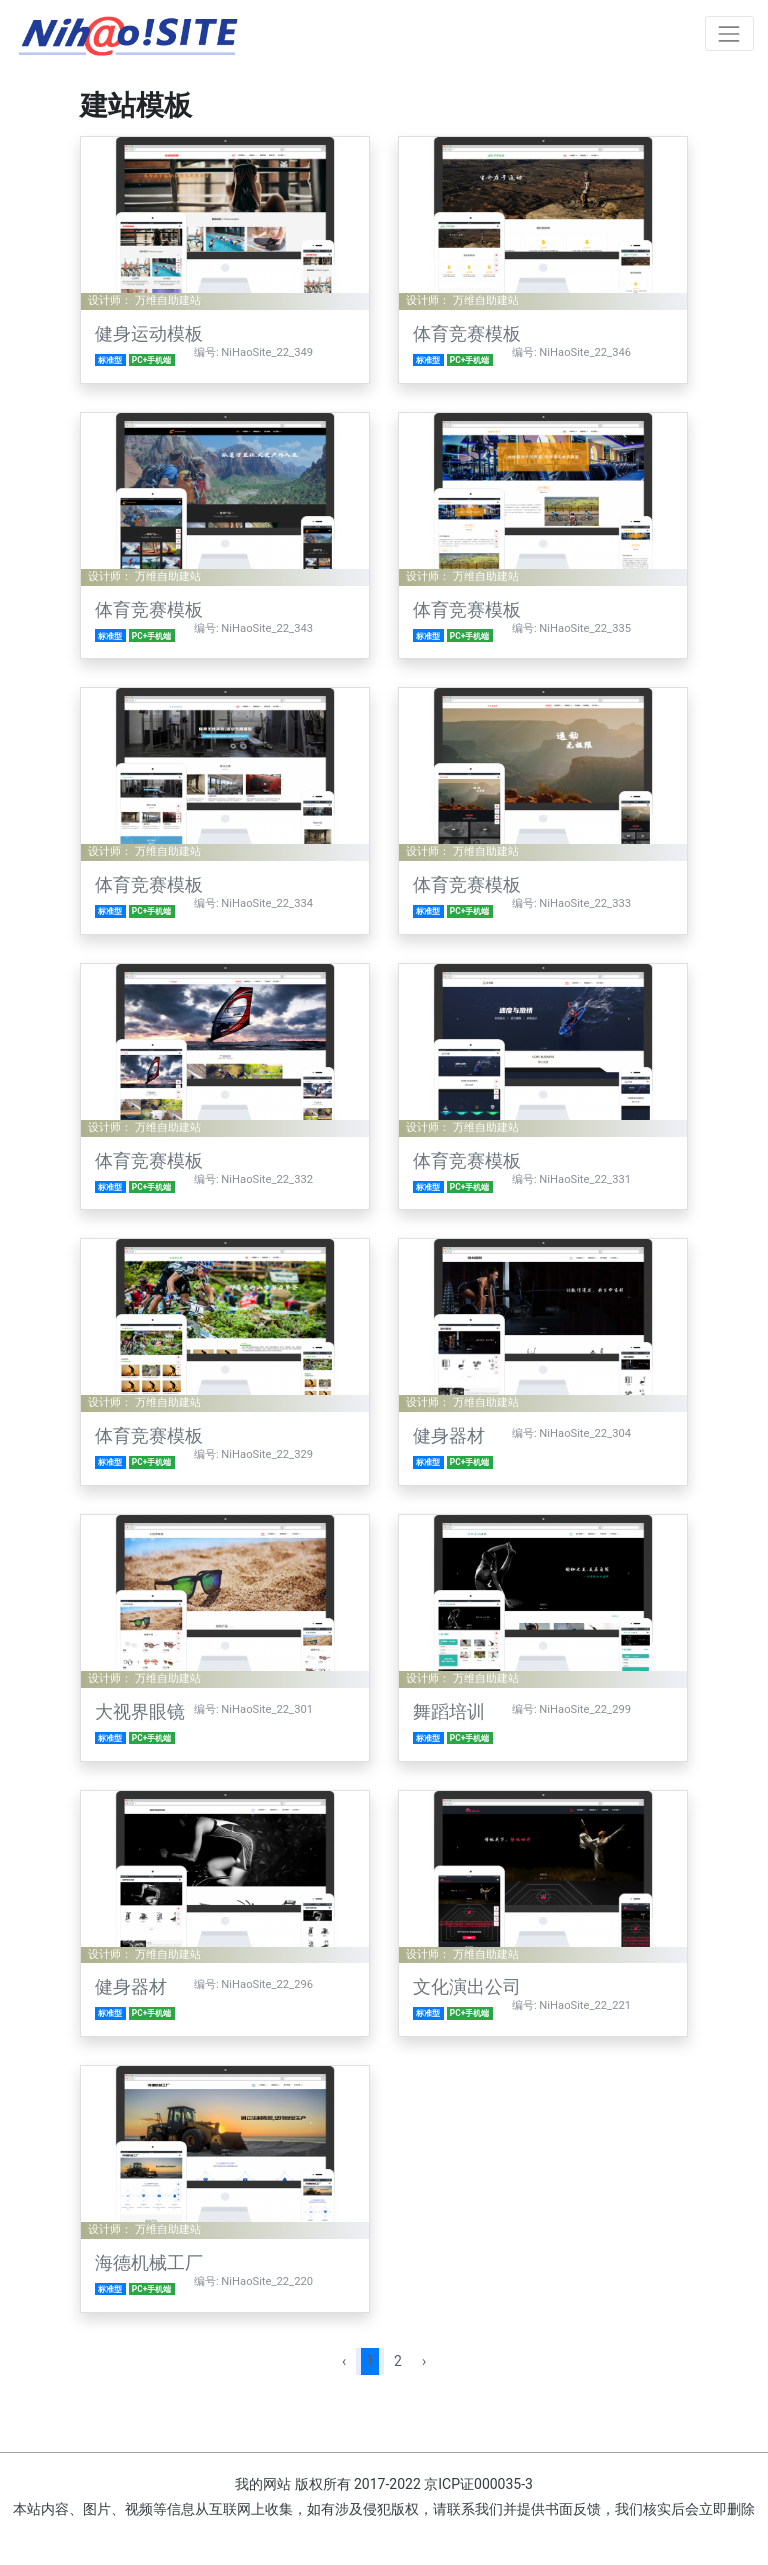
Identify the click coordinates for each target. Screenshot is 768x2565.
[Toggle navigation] (729, 33)
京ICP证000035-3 (478, 2484)
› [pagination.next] (424, 2361)
